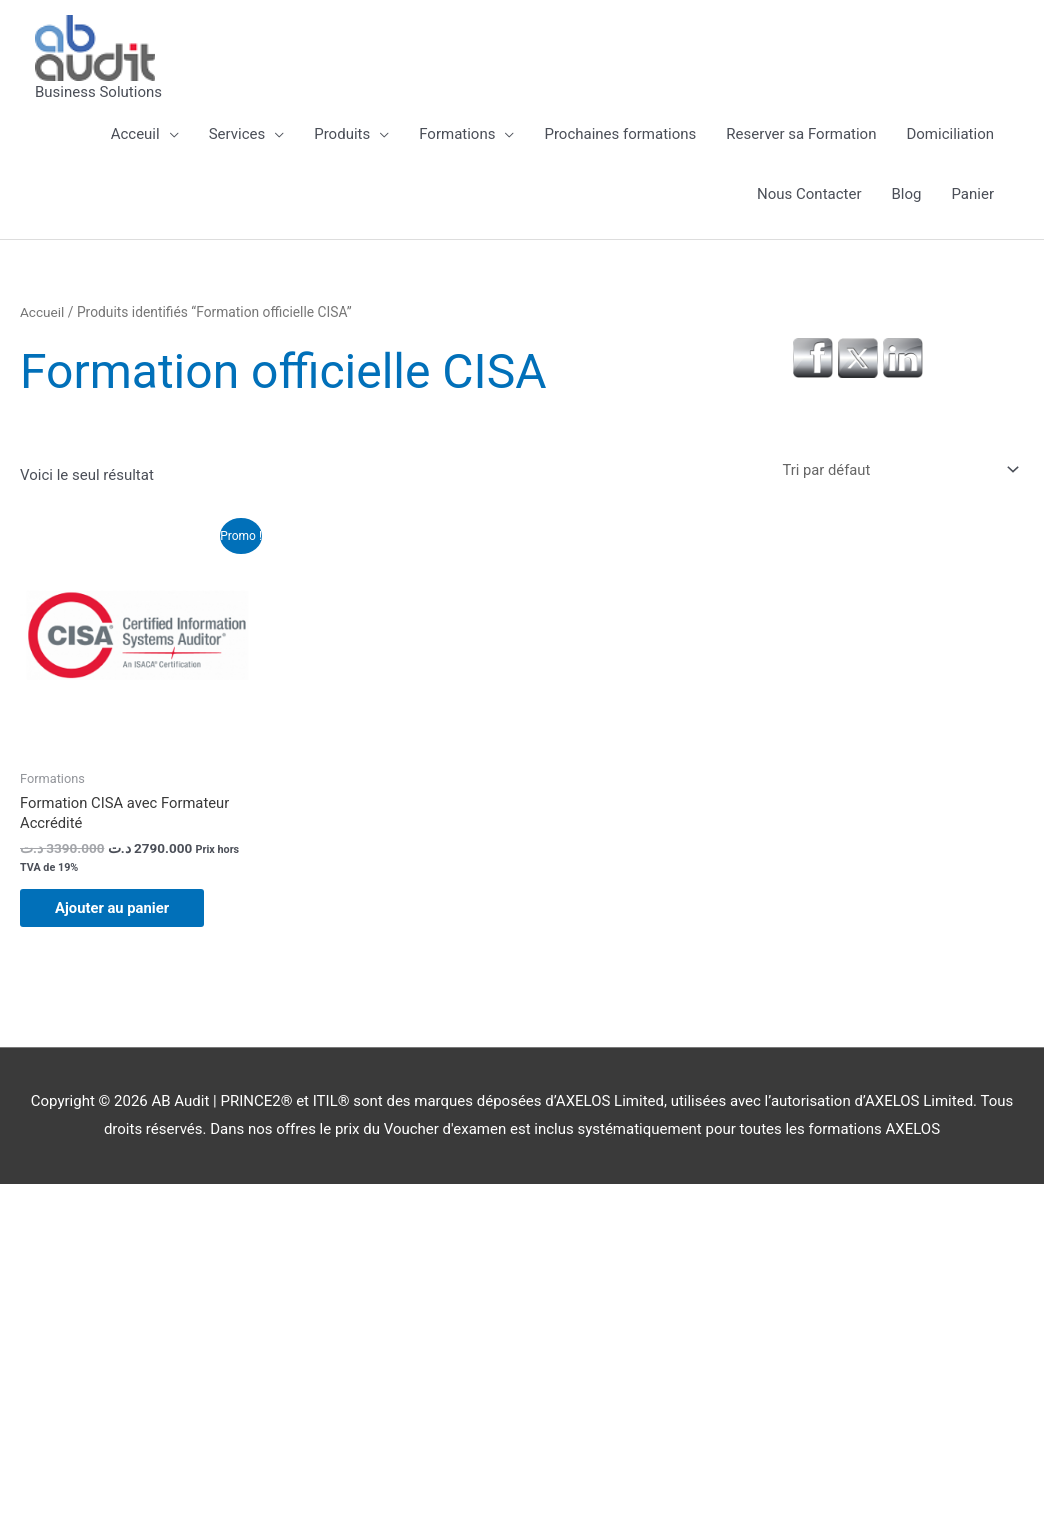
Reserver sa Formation (801, 134)
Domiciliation (950, 134)
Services (237, 134)
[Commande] (895, 469)
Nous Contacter (809, 194)
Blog (907, 194)
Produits (342, 134)
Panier (972, 194)
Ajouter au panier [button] (118, 910)
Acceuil (135, 134)
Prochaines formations (620, 134)
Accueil (42, 312)
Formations (457, 134)
